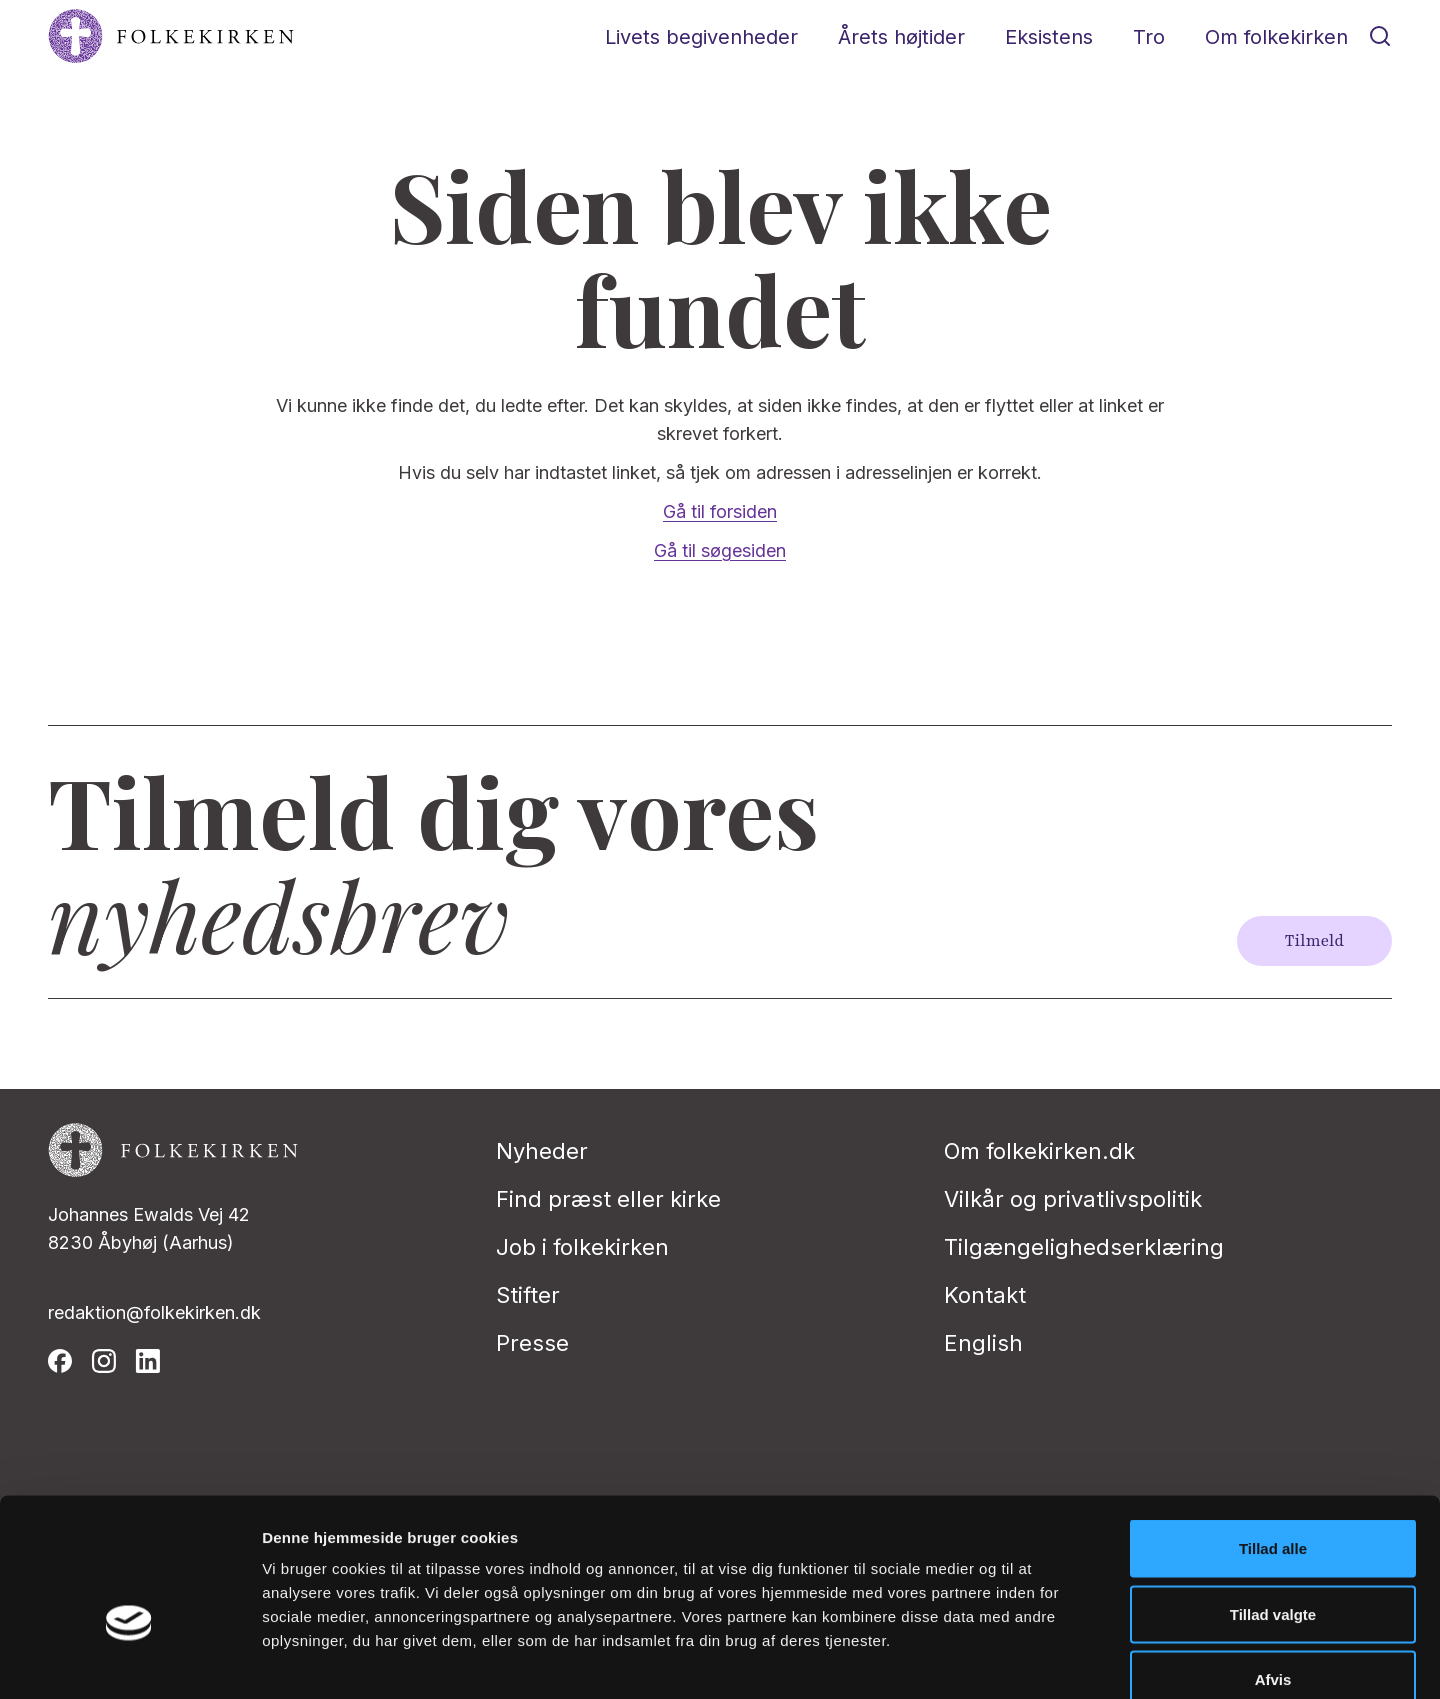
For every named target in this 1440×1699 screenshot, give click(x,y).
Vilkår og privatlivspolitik (1073, 1199)
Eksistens (1049, 37)
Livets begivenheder (701, 37)
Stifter (528, 1295)
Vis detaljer (1039, 1659)
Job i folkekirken (582, 1247)
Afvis (1273, 1567)
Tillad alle (1273, 1436)
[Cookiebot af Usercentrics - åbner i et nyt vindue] (129, 1660)
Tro (1149, 37)
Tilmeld (1314, 941)
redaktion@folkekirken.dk (154, 1312)
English (983, 1343)
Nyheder (542, 1151)
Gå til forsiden (720, 511)
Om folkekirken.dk (1039, 1151)
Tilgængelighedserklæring (1084, 1247)
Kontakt (985, 1295)
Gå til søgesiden (720, 550)
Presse (532, 1343)
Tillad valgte (1273, 1502)
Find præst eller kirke (608, 1199)
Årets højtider (901, 37)
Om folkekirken (1276, 37)
